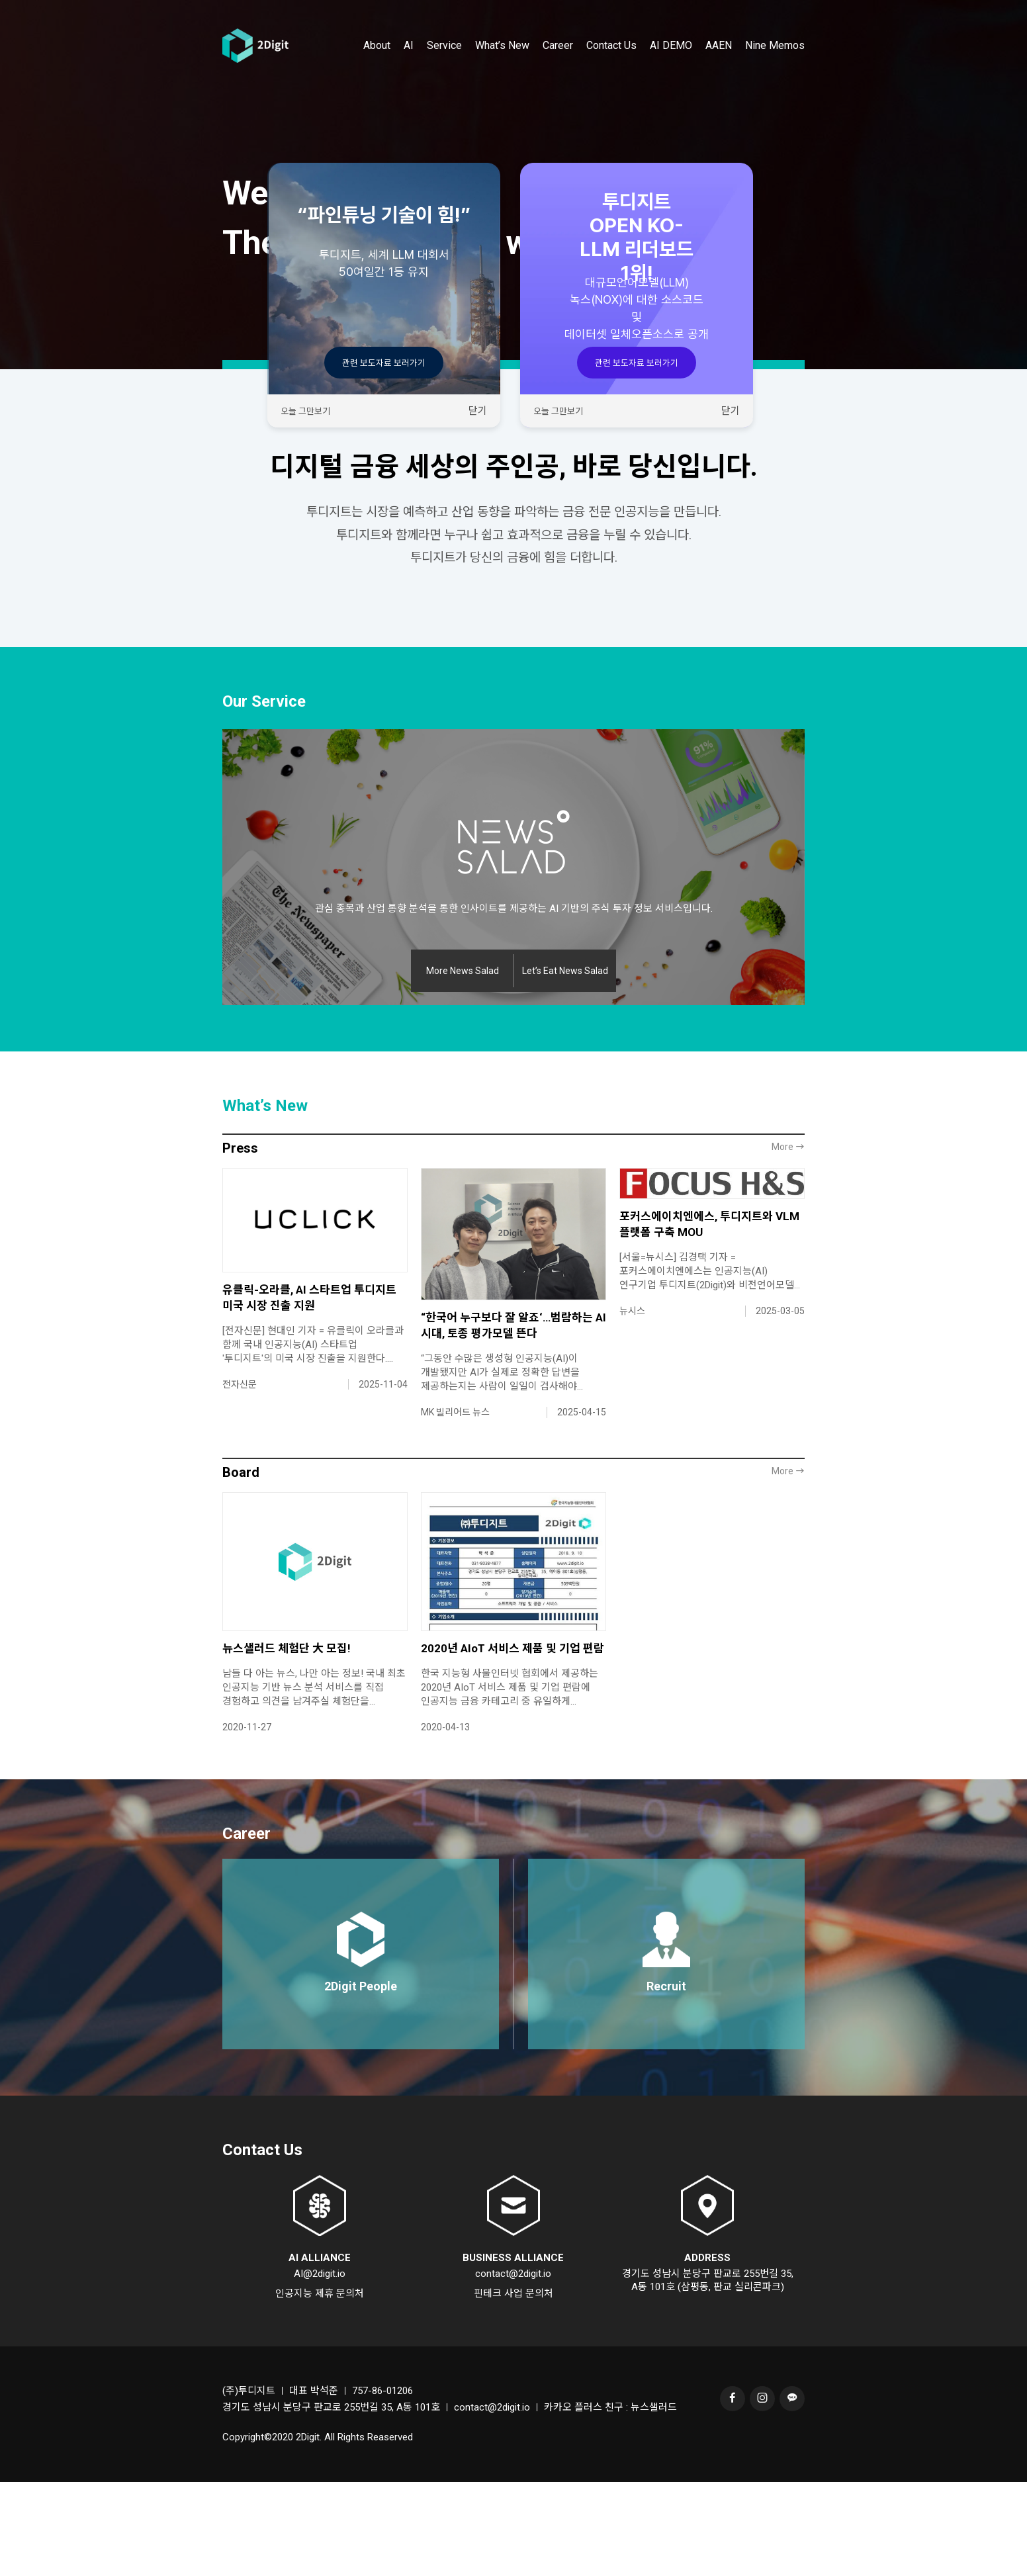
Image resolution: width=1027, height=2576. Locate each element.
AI (409, 68)
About (376, 68)
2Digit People (360, 2080)
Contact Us (611, 68)
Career (558, 68)
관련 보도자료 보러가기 (383, 362)
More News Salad (462, 1064)
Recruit (666, 2080)
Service (444, 68)
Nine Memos (775, 68)
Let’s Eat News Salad (565, 1064)
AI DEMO (671, 68)
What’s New (502, 68)
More (788, 1240)
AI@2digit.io (319, 2368)
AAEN (718, 68)
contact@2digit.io (513, 2368)
